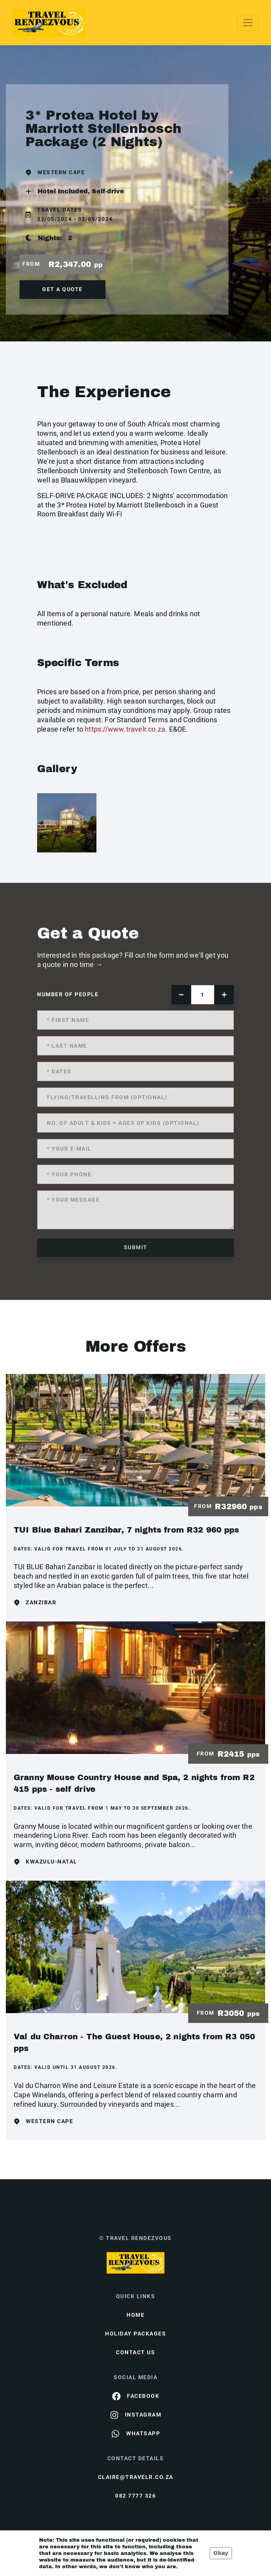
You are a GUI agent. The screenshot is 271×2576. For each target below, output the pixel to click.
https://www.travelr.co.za (125, 729)
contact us (135, 2352)
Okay (220, 2553)
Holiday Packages (135, 2333)
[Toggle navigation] (248, 22)
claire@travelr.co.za (135, 2477)
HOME (135, 2315)
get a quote (62, 289)
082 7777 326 (135, 2496)
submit (136, 1247)
